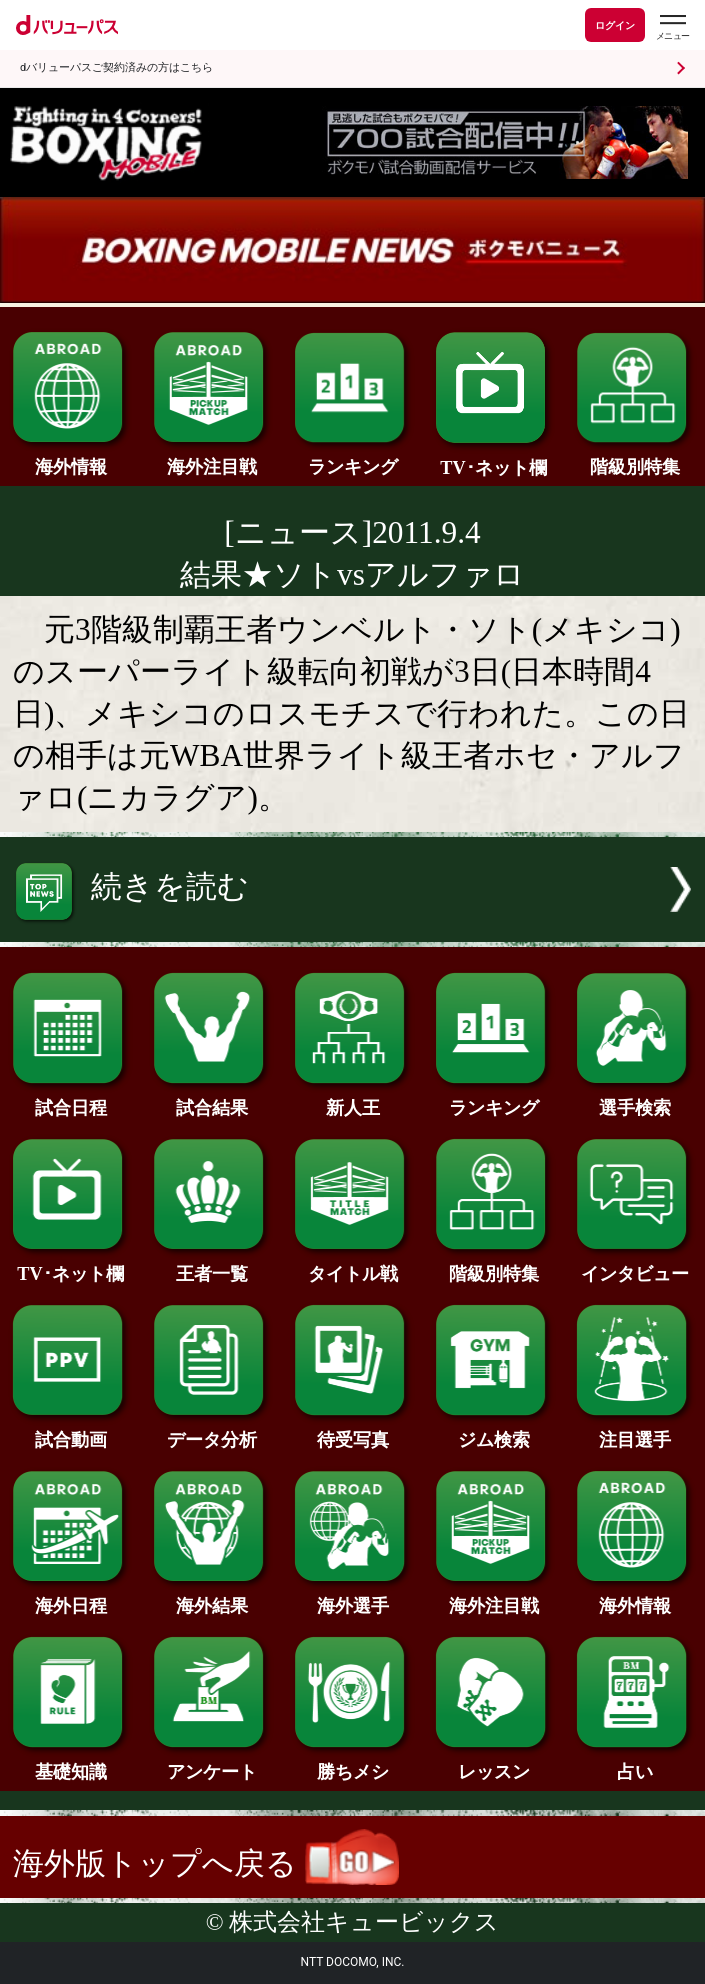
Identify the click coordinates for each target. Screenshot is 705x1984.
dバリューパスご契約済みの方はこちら (116, 67)
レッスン (494, 1762)
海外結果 (212, 1596)
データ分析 (212, 1430)
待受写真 (353, 1430)
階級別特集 (635, 457)
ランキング (353, 457)
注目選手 (635, 1430)
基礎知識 (71, 1762)
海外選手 (353, 1596)
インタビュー (635, 1264)
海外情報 (71, 457)
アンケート (212, 1762)
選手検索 (635, 1098)
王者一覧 (212, 1264)
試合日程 (71, 1098)
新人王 (353, 1098)
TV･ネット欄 (494, 458)
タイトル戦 (353, 1264)
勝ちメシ (353, 1762)
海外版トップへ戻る (206, 1863)
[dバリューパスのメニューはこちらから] (672, 27)
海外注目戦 (212, 457)
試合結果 (212, 1098)
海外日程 (71, 1596)
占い (635, 1762)
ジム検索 (494, 1430)
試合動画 (71, 1430)
